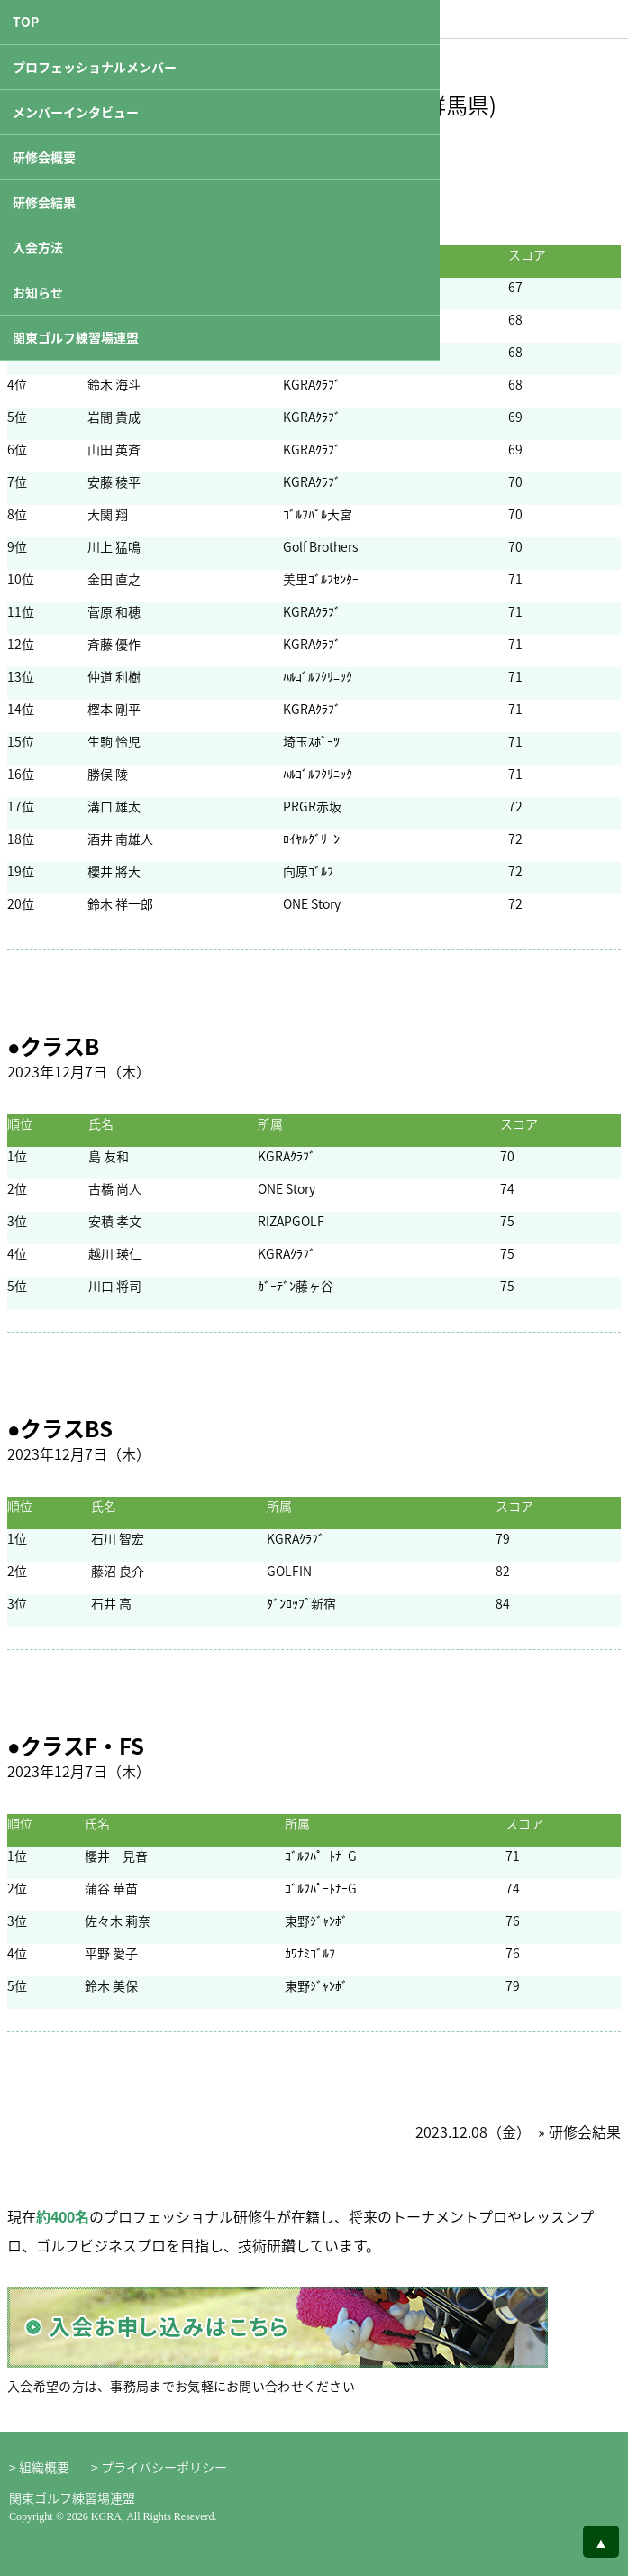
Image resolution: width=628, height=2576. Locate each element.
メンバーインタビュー (76, 112)
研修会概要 (44, 157)
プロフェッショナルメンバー (95, 67)
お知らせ (38, 292)
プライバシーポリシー (164, 2467)
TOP (26, 22)
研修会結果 (44, 202)
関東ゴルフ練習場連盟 (76, 337)
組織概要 (44, 2467)
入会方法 (38, 247)
